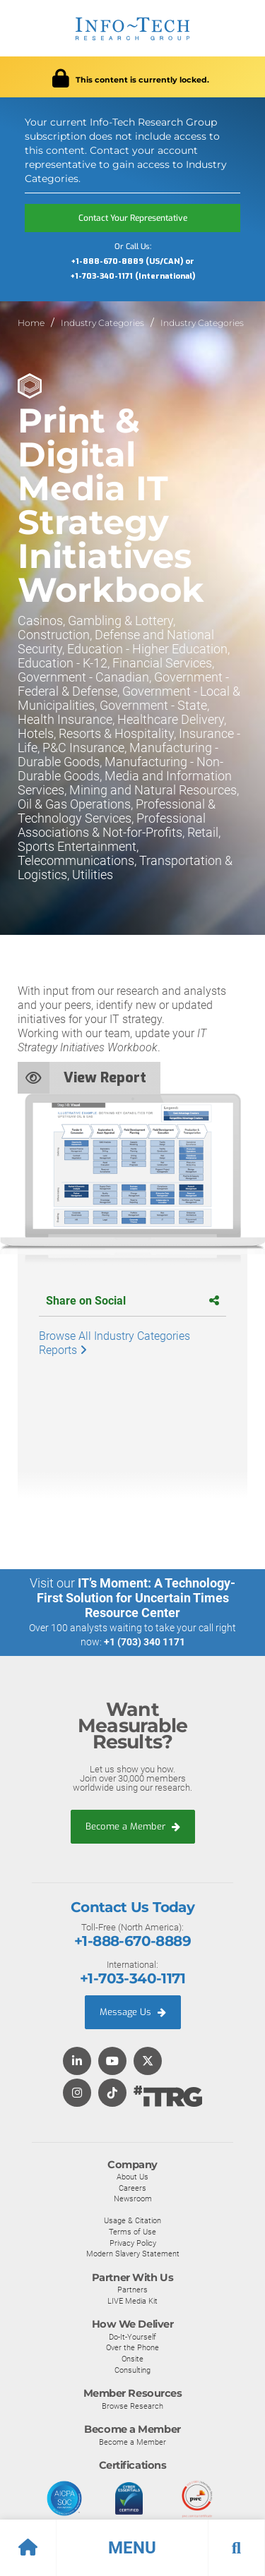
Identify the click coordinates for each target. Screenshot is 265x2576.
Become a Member (133, 1826)
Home (31, 323)
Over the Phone (132, 2347)
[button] (132, 2548)
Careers (132, 2188)
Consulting (132, 2370)
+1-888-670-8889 (132, 1941)
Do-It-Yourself (132, 2337)
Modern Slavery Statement (132, 2253)
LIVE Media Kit (132, 2301)
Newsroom (133, 2198)
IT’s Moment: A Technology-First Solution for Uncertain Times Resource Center (136, 1598)
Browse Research (132, 2406)
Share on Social (132, 1300)
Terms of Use (132, 2232)
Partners (132, 2289)
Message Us (133, 2012)
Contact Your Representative (132, 218)
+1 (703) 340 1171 (144, 1641)
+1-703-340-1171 (132, 1978)
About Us (132, 2177)
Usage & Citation (132, 2220)
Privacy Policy (133, 2243)
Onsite (132, 2359)
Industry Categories (102, 323)
